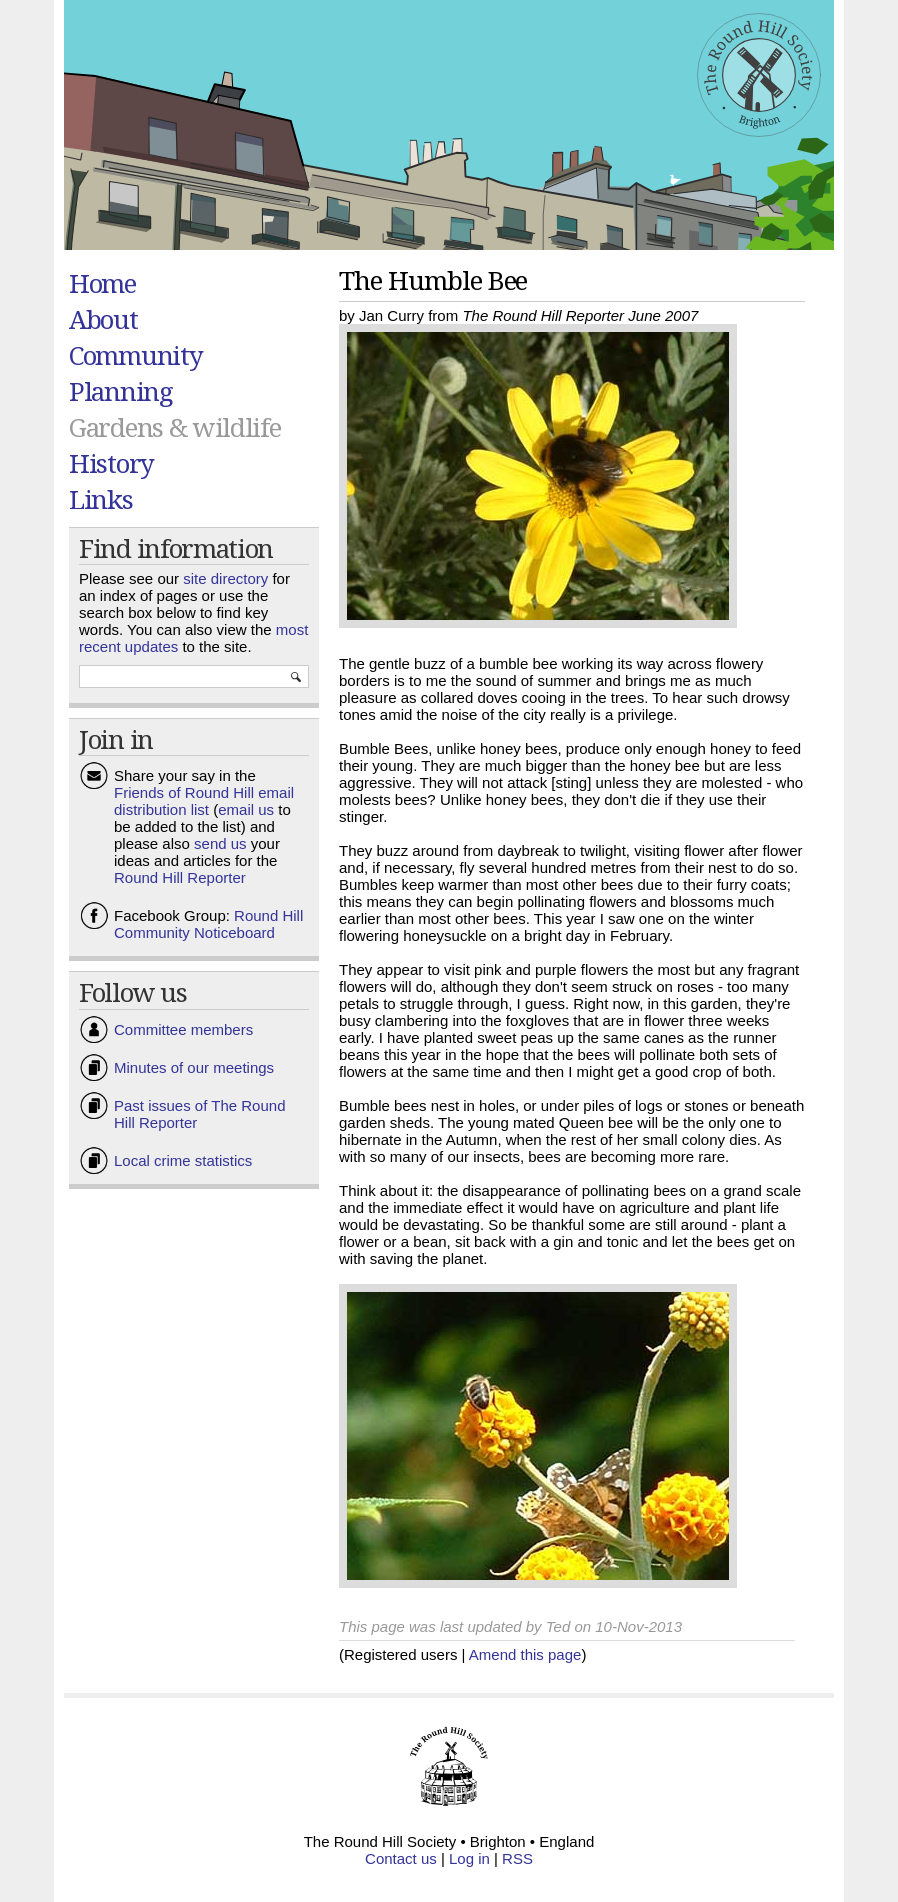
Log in (469, 1858)
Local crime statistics (183, 1160)
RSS (517, 1858)
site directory (225, 578)
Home (102, 283)
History (111, 463)
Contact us (401, 1858)
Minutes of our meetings (194, 1067)
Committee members (183, 1029)
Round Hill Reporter (180, 877)
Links (101, 499)
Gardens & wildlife (175, 427)
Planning (121, 391)
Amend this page (525, 1654)
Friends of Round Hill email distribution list (204, 801)
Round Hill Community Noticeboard (208, 924)
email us (246, 809)
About (103, 319)
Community (135, 355)
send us (220, 843)
